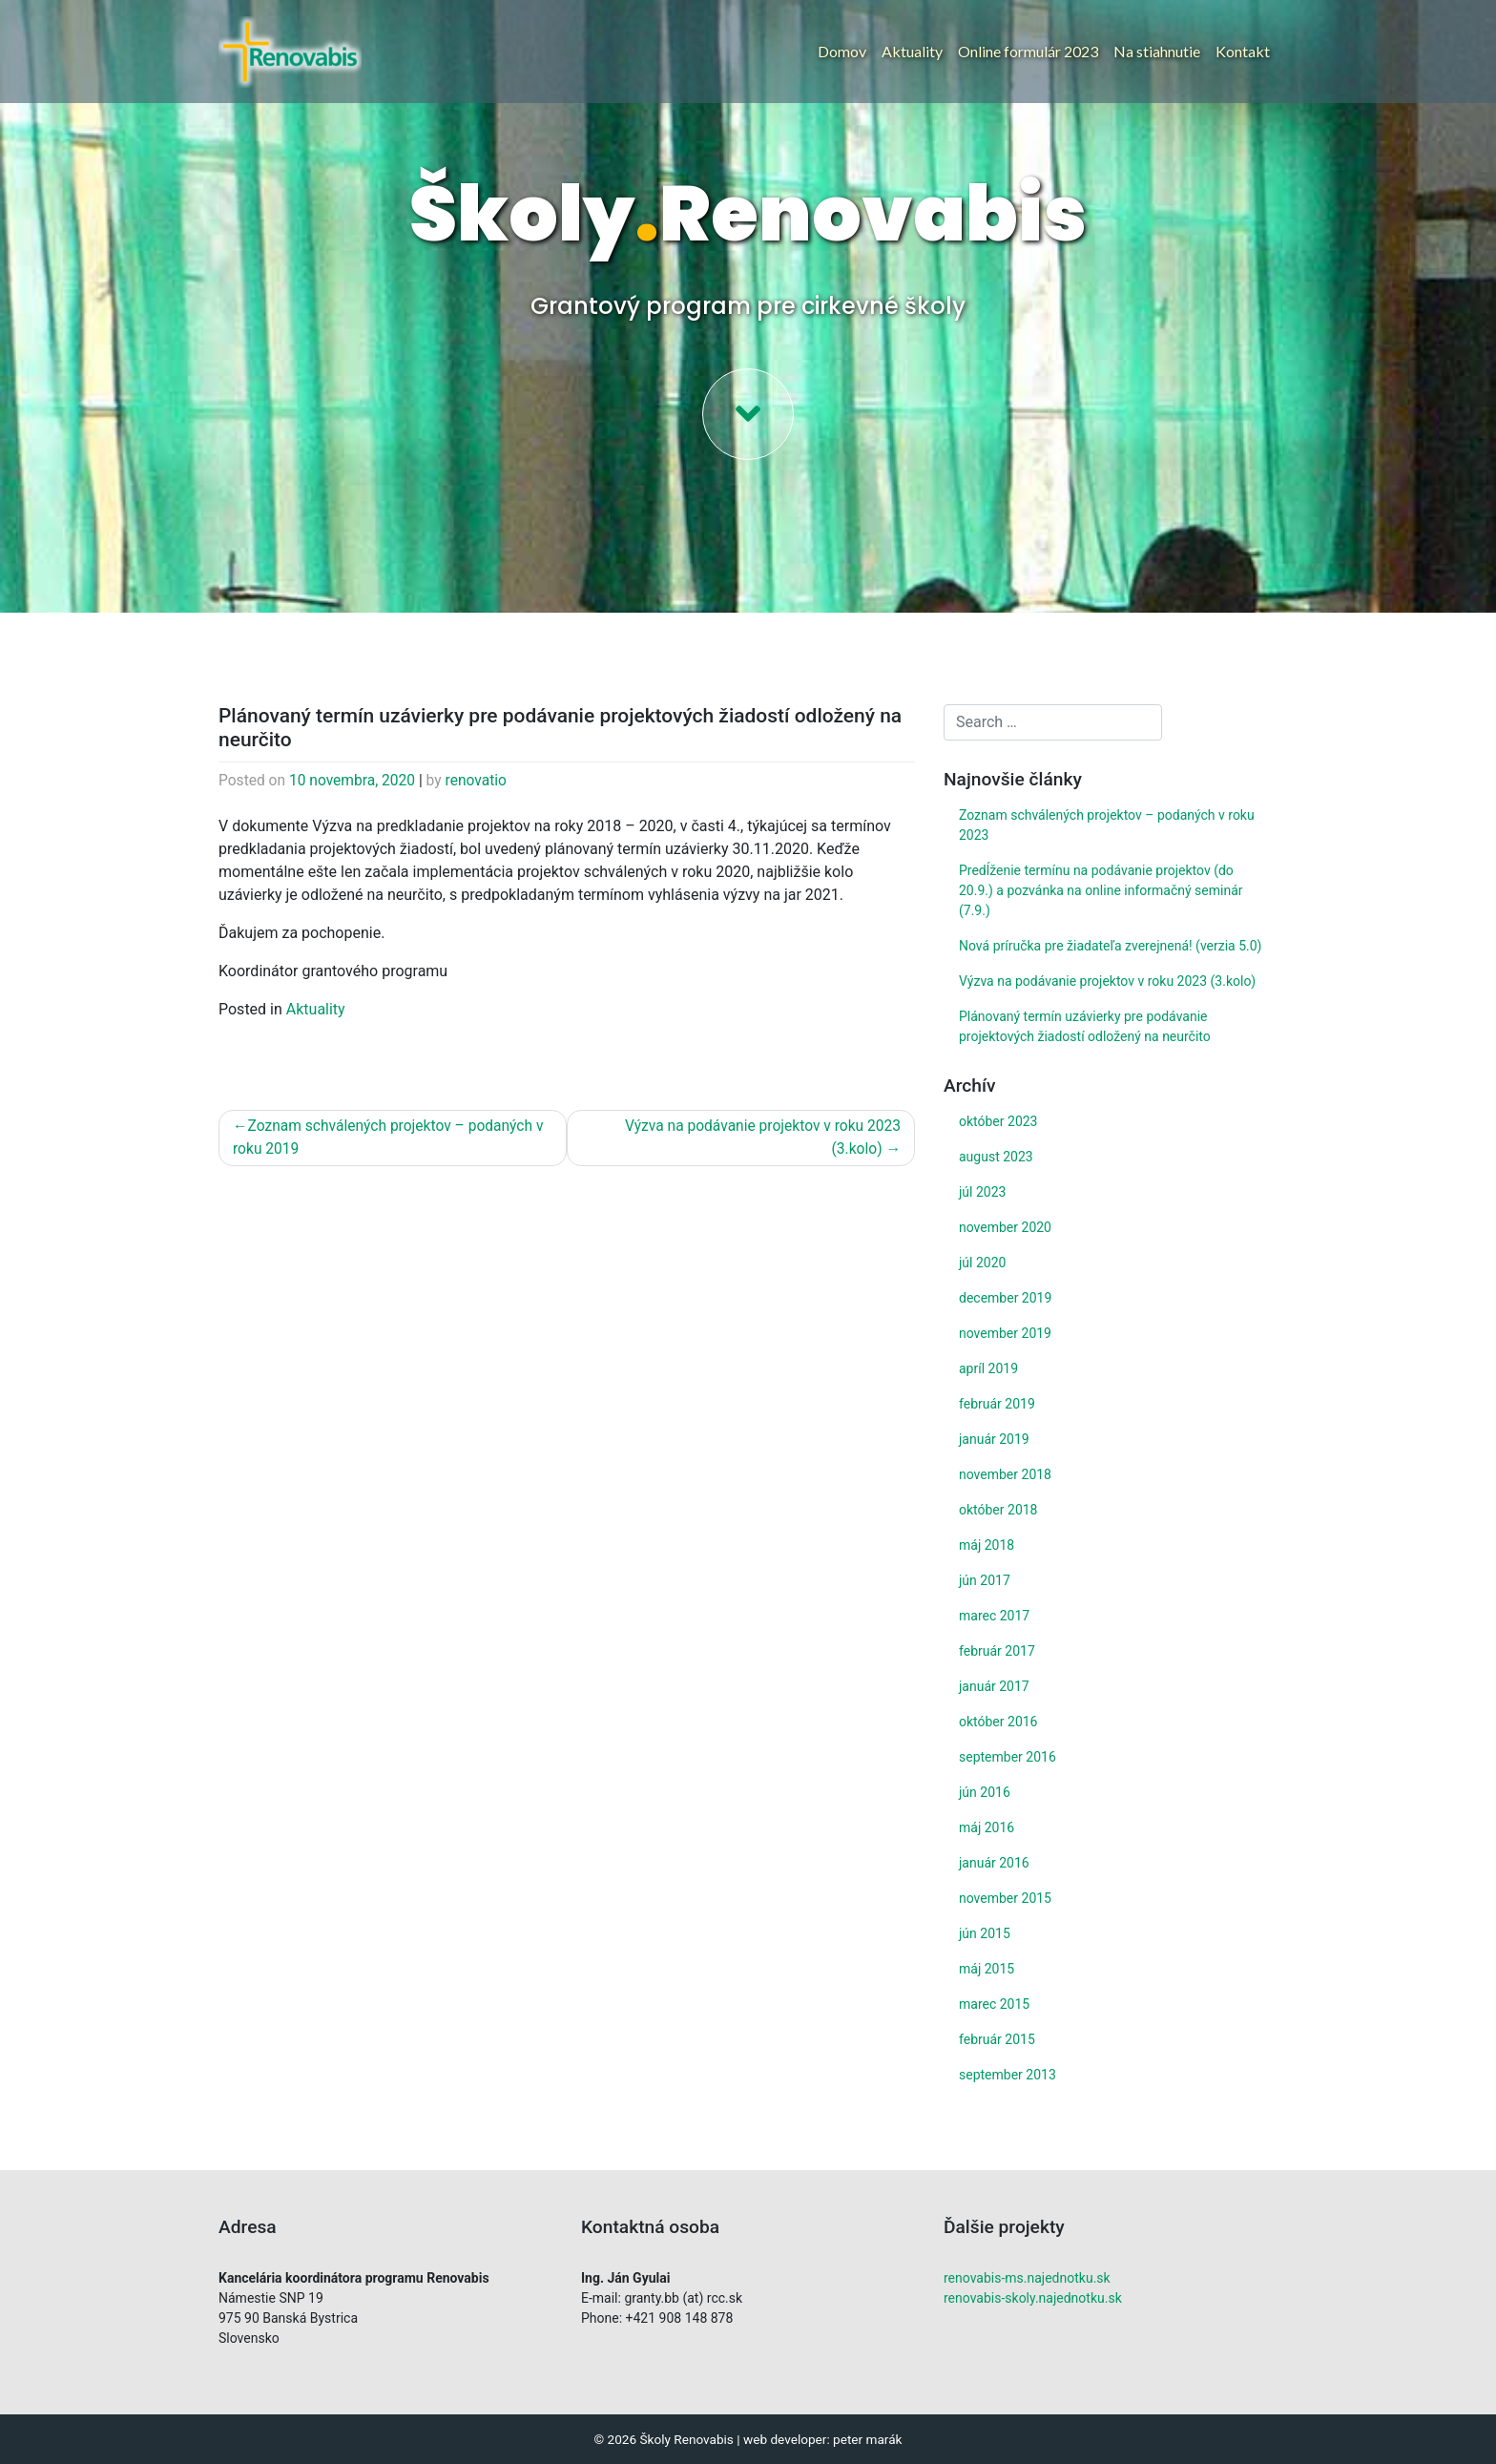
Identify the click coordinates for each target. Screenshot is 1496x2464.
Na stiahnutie (1156, 51)
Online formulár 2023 (1028, 51)
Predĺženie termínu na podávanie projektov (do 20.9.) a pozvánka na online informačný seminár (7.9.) (1101, 890)
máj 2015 (986, 1968)
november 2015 (1005, 1898)
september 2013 (1007, 2074)
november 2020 (1005, 1227)
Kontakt (1243, 51)
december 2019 (1005, 1297)
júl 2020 (982, 1262)
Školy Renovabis (686, 2439)
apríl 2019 (988, 1368)
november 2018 (1005, 1474)
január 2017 (994, 1686)
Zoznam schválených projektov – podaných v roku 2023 (1107, 825)
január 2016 (994, 1862)
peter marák (867, 2439)
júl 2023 (982, 1192)
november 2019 (1005, 1333)
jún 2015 (984, 1933)
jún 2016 (984, 1792)
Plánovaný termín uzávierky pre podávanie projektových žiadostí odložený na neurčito (1085, 1026)
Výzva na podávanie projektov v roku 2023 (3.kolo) (759, 1139)
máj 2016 (986, 1827)
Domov (842, 51)
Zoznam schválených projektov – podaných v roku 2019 (392, 1139)
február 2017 (997, 1651)
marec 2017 (994, 1615)
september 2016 (1007, 1756)
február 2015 (997, 2039)
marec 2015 (994, 2004)
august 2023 (996, 1156)
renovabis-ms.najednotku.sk (1027, 2278)
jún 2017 (984, 1580)
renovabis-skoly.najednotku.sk (1033, 2298)
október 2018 (998, 1509)
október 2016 (998, 1721)
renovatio (482, 781)
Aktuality (912, 51)
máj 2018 (986, 1545)
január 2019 (994, 1439)
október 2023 (998, 1121)
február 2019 (997, 1403)
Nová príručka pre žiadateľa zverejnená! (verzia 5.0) (1110, 945)
